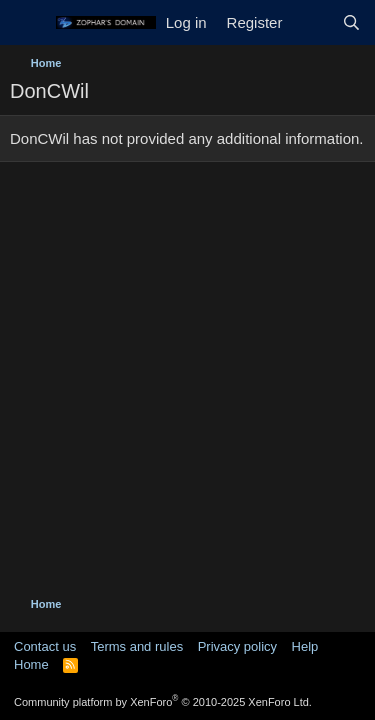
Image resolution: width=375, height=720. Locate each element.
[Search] (351, 22)
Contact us (45, 646)
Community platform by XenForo (163, 702)
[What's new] (311, 22)
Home (31, 664)
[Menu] (27, 23)
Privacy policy (237, 646)
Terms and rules (137, 646)
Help (305, 646)
